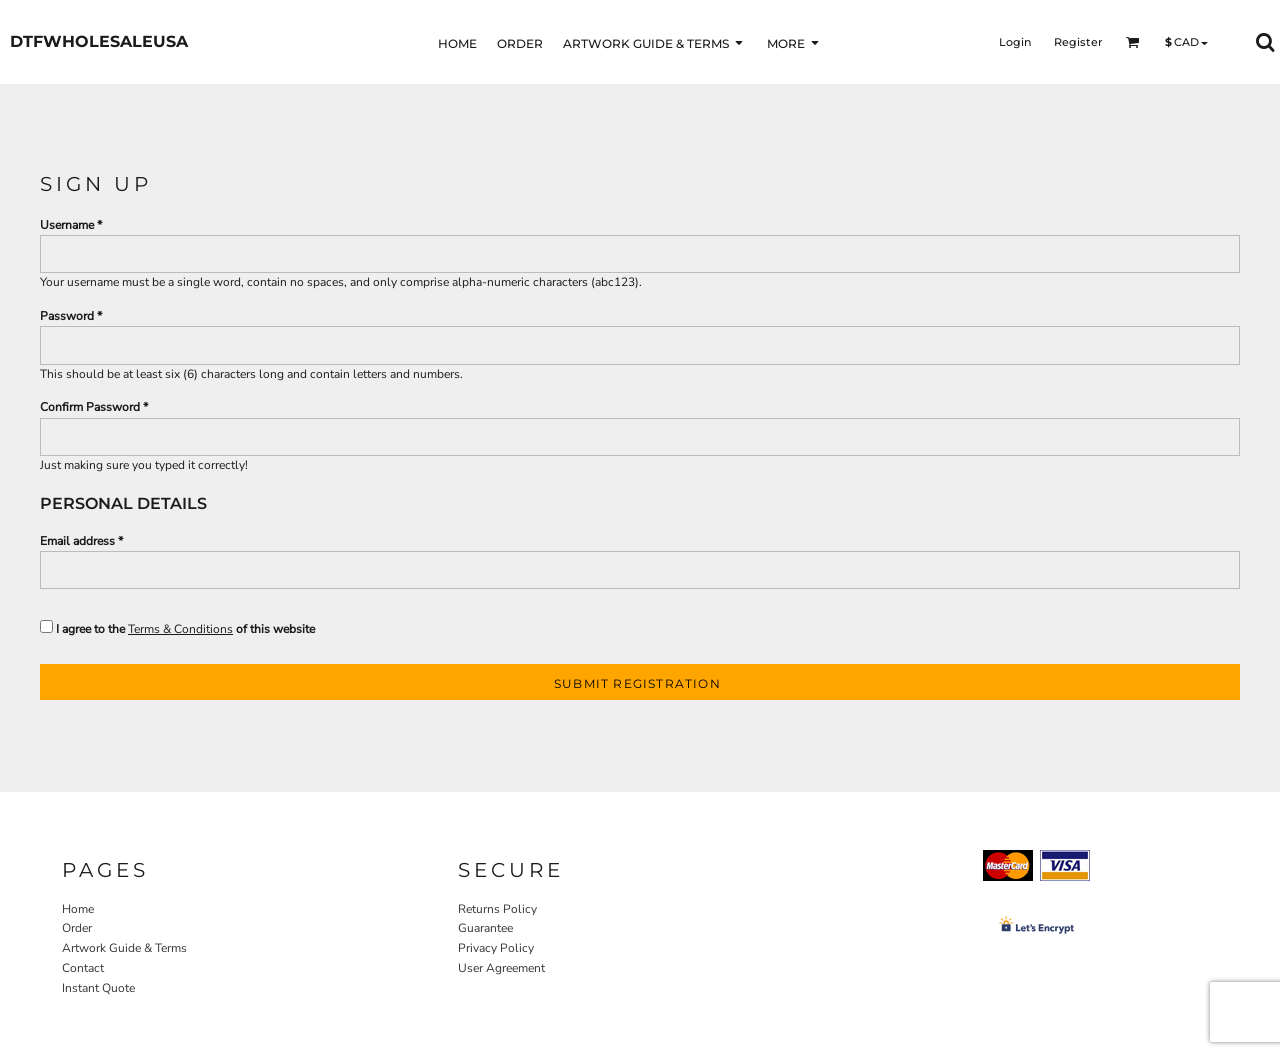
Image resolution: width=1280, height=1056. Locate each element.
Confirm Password (90, 407)
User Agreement (501, 968)
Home (78, 909)
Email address (77, 541)
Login (1015, 42)
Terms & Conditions (180, 629)
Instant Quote (98, 988)
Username (67, 225)
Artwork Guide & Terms (124, 948)
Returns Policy (497, 909)
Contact (83, 968)
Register (1078, 42)
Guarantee (485, 928)
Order (77, 928)
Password (67, 316)
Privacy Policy (496, 948)
